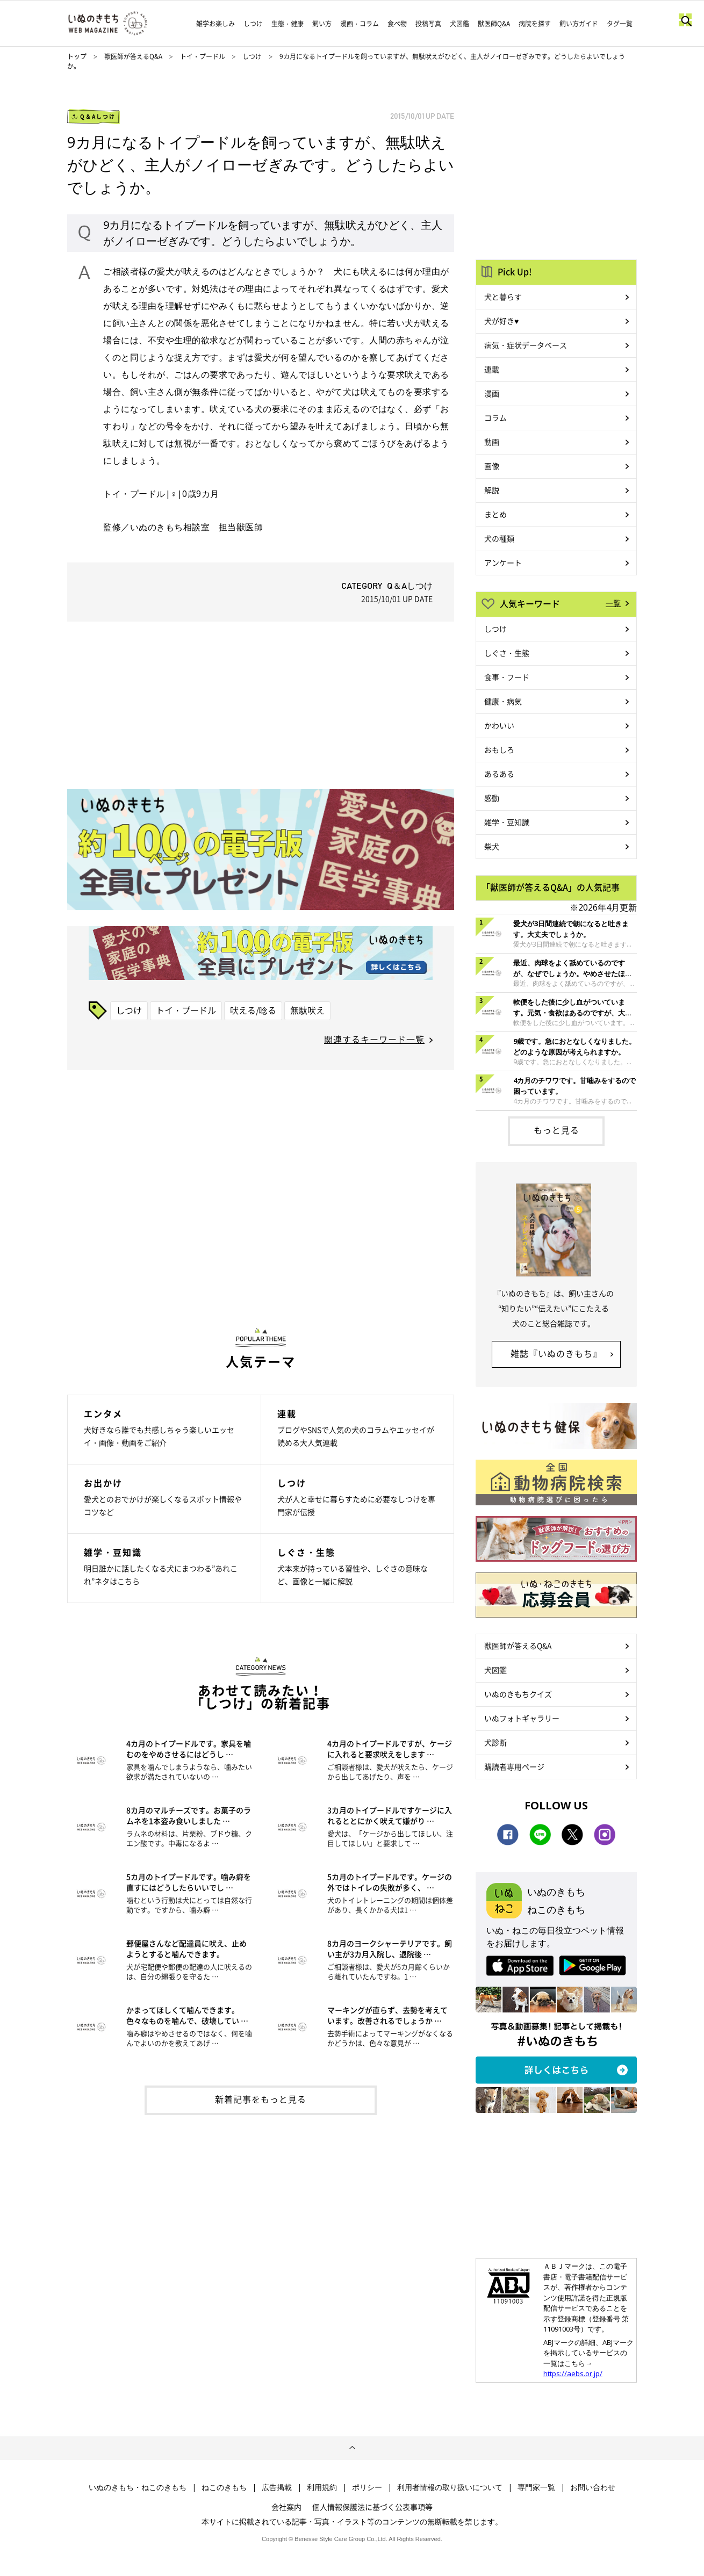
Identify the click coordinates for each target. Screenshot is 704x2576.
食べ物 (397, 23)
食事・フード (506, 677)
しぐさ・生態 (506, 652)
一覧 (613, 602)
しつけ (253, 23)
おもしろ (499, 749)
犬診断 (495, 1742)
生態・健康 (287, 23)
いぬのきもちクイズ (518, 1694)
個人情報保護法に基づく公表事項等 (372, 2506)
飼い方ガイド (578, 23)
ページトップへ (352, 2448)
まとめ (495, 514)
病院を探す (535, 23)
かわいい (499, 725)
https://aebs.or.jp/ (572, 2373)
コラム (495, 417)
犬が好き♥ (501, 320)
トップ (77, 56)
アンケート (503, 562)
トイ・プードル (203, 56)
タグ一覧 (620, 23)
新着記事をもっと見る (260, 2098)
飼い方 (322, 23)
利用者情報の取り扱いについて (449, 2487)
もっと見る (556, 1129)
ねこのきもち (224, 2487)
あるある (499, 773)
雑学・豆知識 (506, 822)
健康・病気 (503, 701)
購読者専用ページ (514, 1766)
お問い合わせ (592, 2487)
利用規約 (322, 2487)
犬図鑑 (459, 23)
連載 (491, 369)
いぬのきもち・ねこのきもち (137, 2487)
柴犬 (491, 846)
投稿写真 (428, 23)
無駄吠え (307, 1010)
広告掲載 (277, 2487)
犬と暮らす (503, 296)
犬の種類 (499, 538)
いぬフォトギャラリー (521, 1718)
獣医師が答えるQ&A (133, 56)
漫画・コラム (359, 23)
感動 (491, 797)
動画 (491, 441)
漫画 (491, 393)
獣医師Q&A (494, 23)
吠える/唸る (253, 1010)
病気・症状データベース (525, 345)
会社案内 (286, 2506)
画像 (491, 465)
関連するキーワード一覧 (374, 1039)
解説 (491, 490)
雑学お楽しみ (215, 23)
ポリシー (367, 2487)
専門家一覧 (536, 2487)
